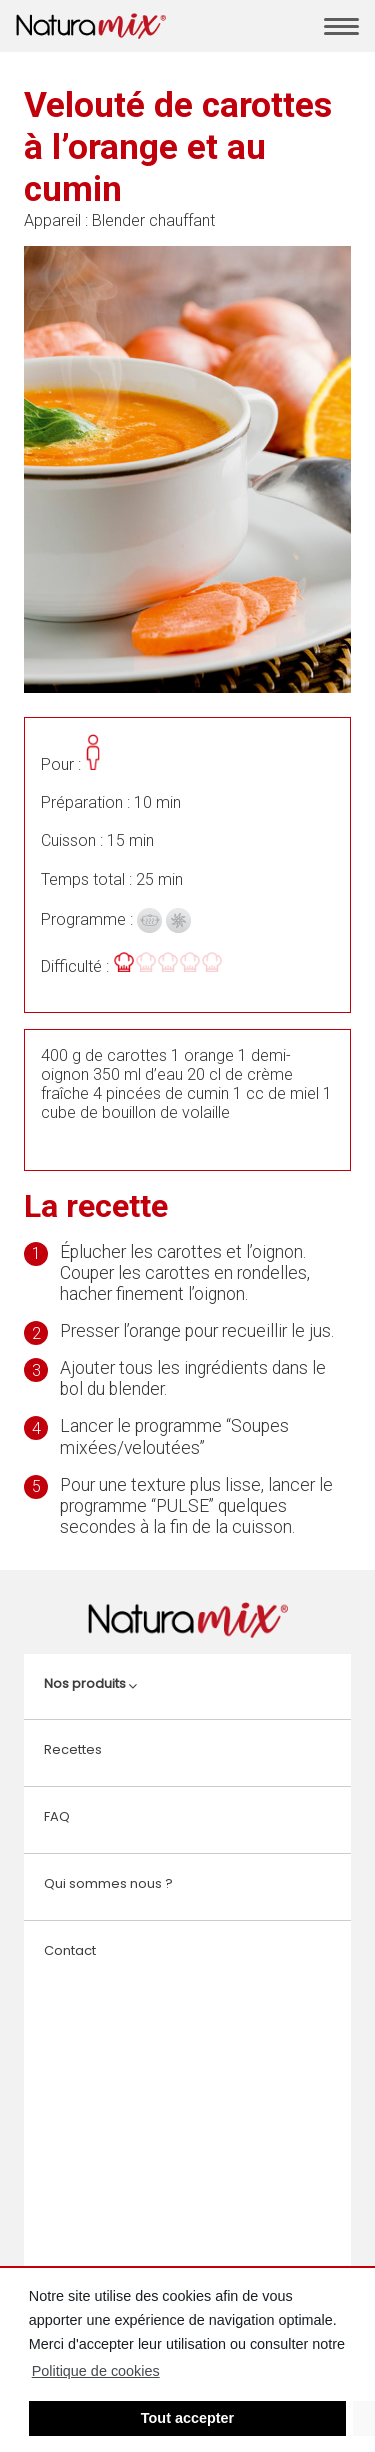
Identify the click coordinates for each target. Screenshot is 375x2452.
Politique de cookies (96, 2371)
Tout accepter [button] (187, 2418)
